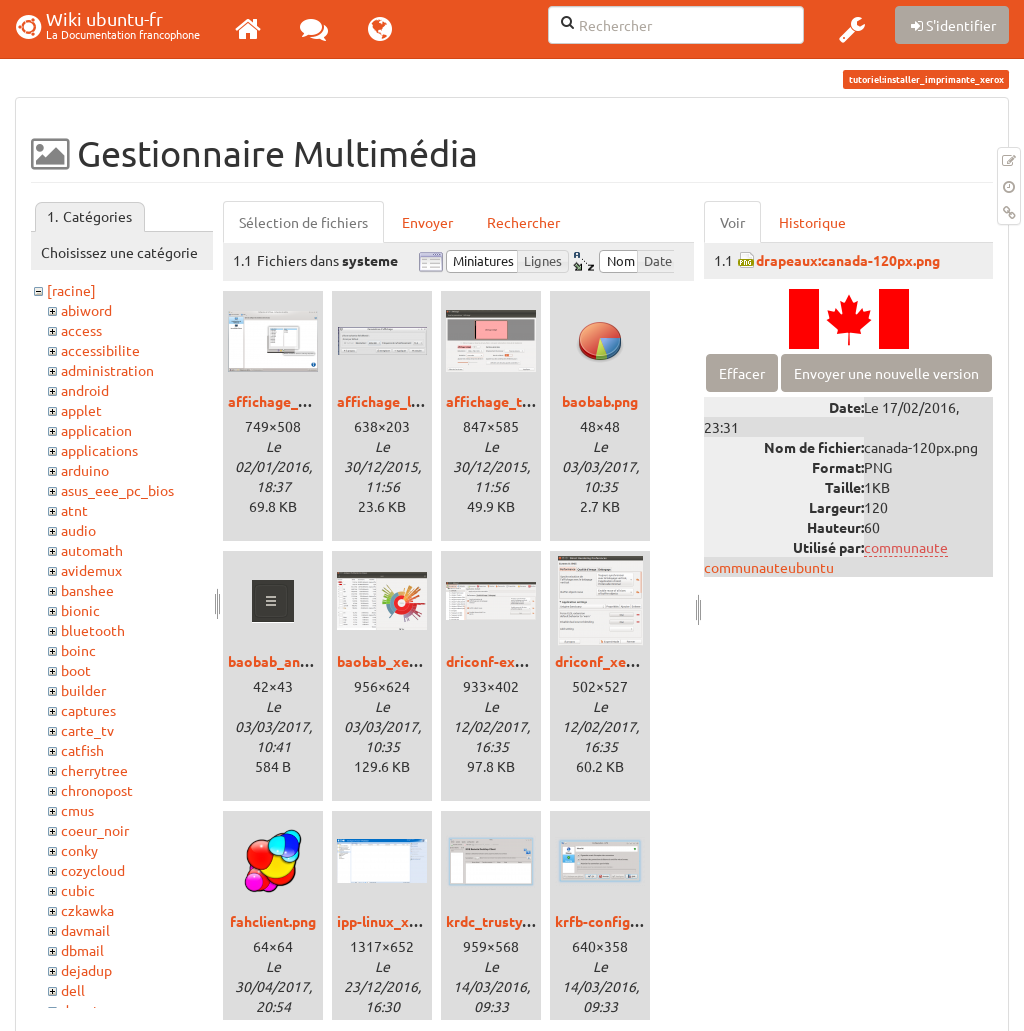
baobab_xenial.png (398, 661)
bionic (80, 610)
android (85, 390)
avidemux (91, 570)
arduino (85, 470)
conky (79, 850)
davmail (85, 930)
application (96, 430)
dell (73, 990)
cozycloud (93, 870)
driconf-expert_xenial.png (531, 661)
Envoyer (427, 222)
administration (107, 370)
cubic (78, 890)
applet (81, 410)
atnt (74, 510)
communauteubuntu (769, 567)
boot (76, 670)
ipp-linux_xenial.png (402, 921)
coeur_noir (95, 830)
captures (88, 710)
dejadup (86, 970)
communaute (906, 547)
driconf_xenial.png (616, 661)
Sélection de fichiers (303, 222)
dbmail (82, 950)
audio (78, 530)
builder (83, 690)
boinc (78, 650)
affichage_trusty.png (514, 401)
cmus (77, 810)
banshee (87, 590)
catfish (82, 750)
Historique (812, 222)
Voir (732, 222)
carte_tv (87, 730)
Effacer (742, 373)
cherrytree (94, 770)
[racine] (71, 290)
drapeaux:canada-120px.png (848, 260)
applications (99, 450)
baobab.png (600, 401)
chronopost (97, 790)
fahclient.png (273, 921)
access (81, 330)
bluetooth (93, 630)
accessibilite (100, 350)
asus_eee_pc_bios (117, 490)
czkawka (87, 910)
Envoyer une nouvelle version (886, 373)
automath (92, 550)
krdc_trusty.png (497, 921)
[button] (852, 29)
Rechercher (523, 222)
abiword (86, 310)
